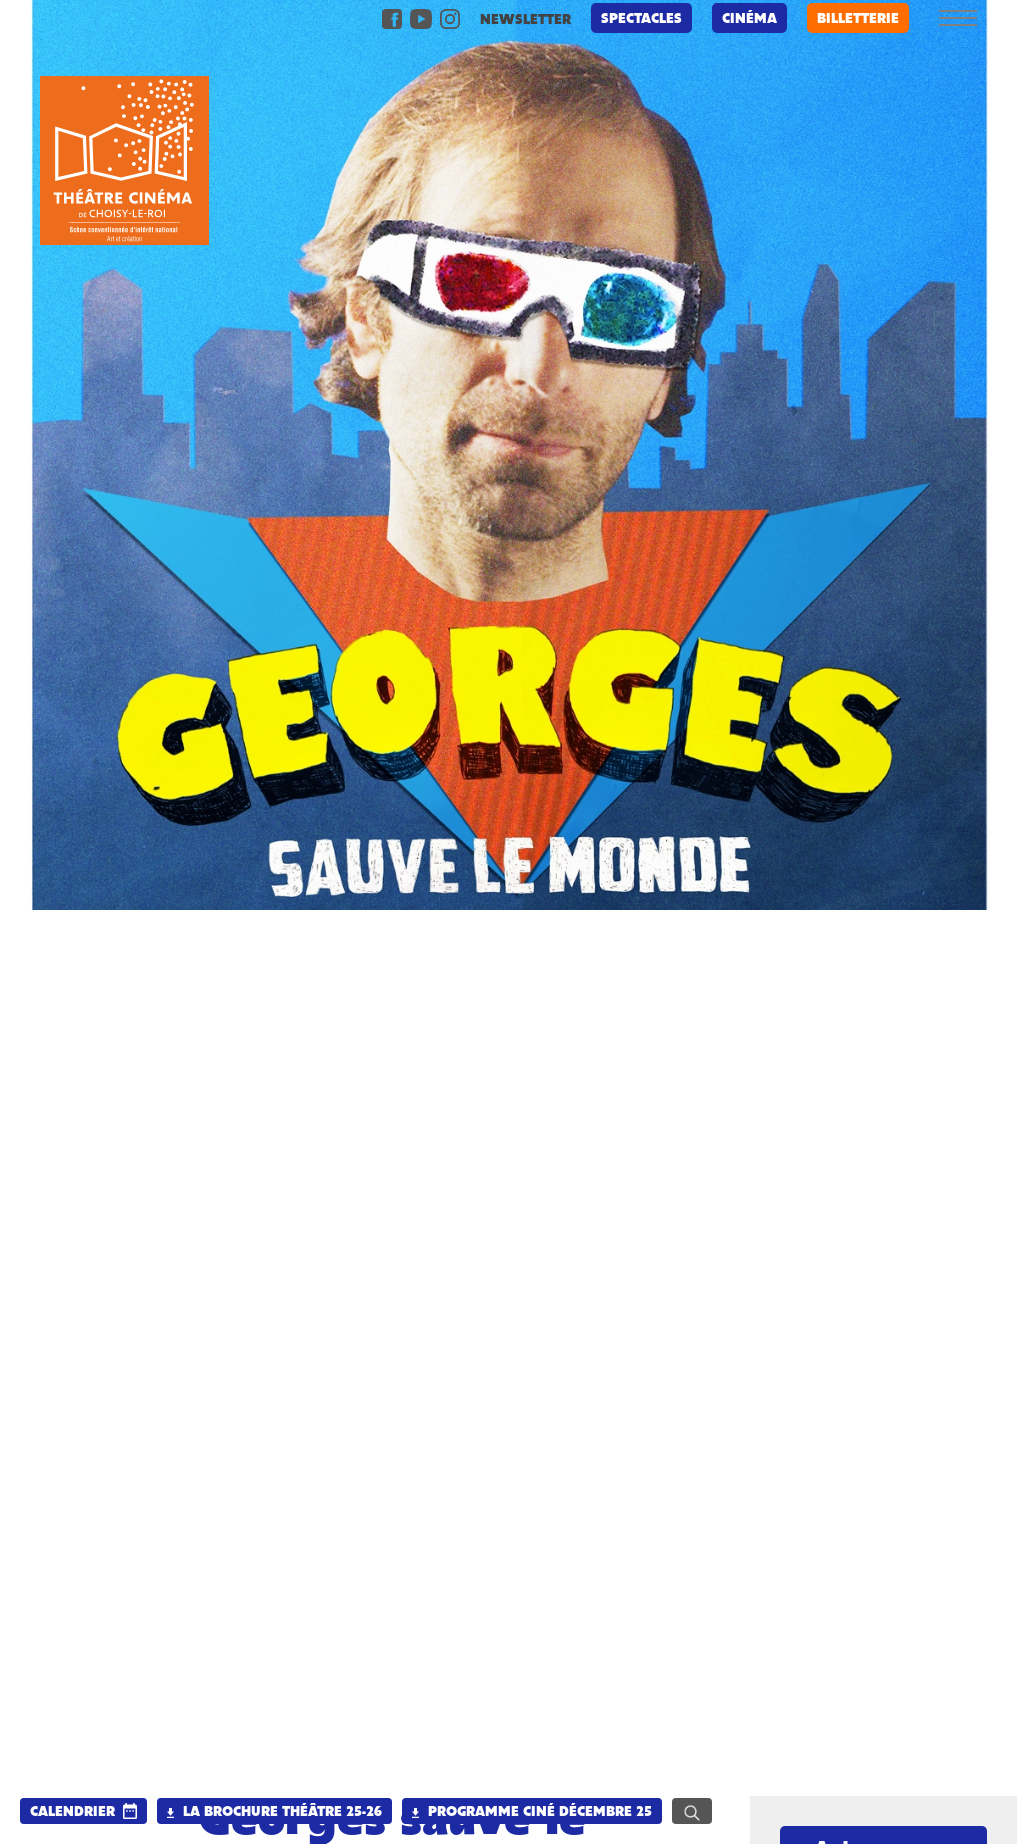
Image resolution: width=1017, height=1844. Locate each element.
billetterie (858, 19)
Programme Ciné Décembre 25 (532, 1812)
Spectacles (641, 19)
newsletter (525, 20)
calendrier (72, 1812)
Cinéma (749, 19)
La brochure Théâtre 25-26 (274, 1812)
